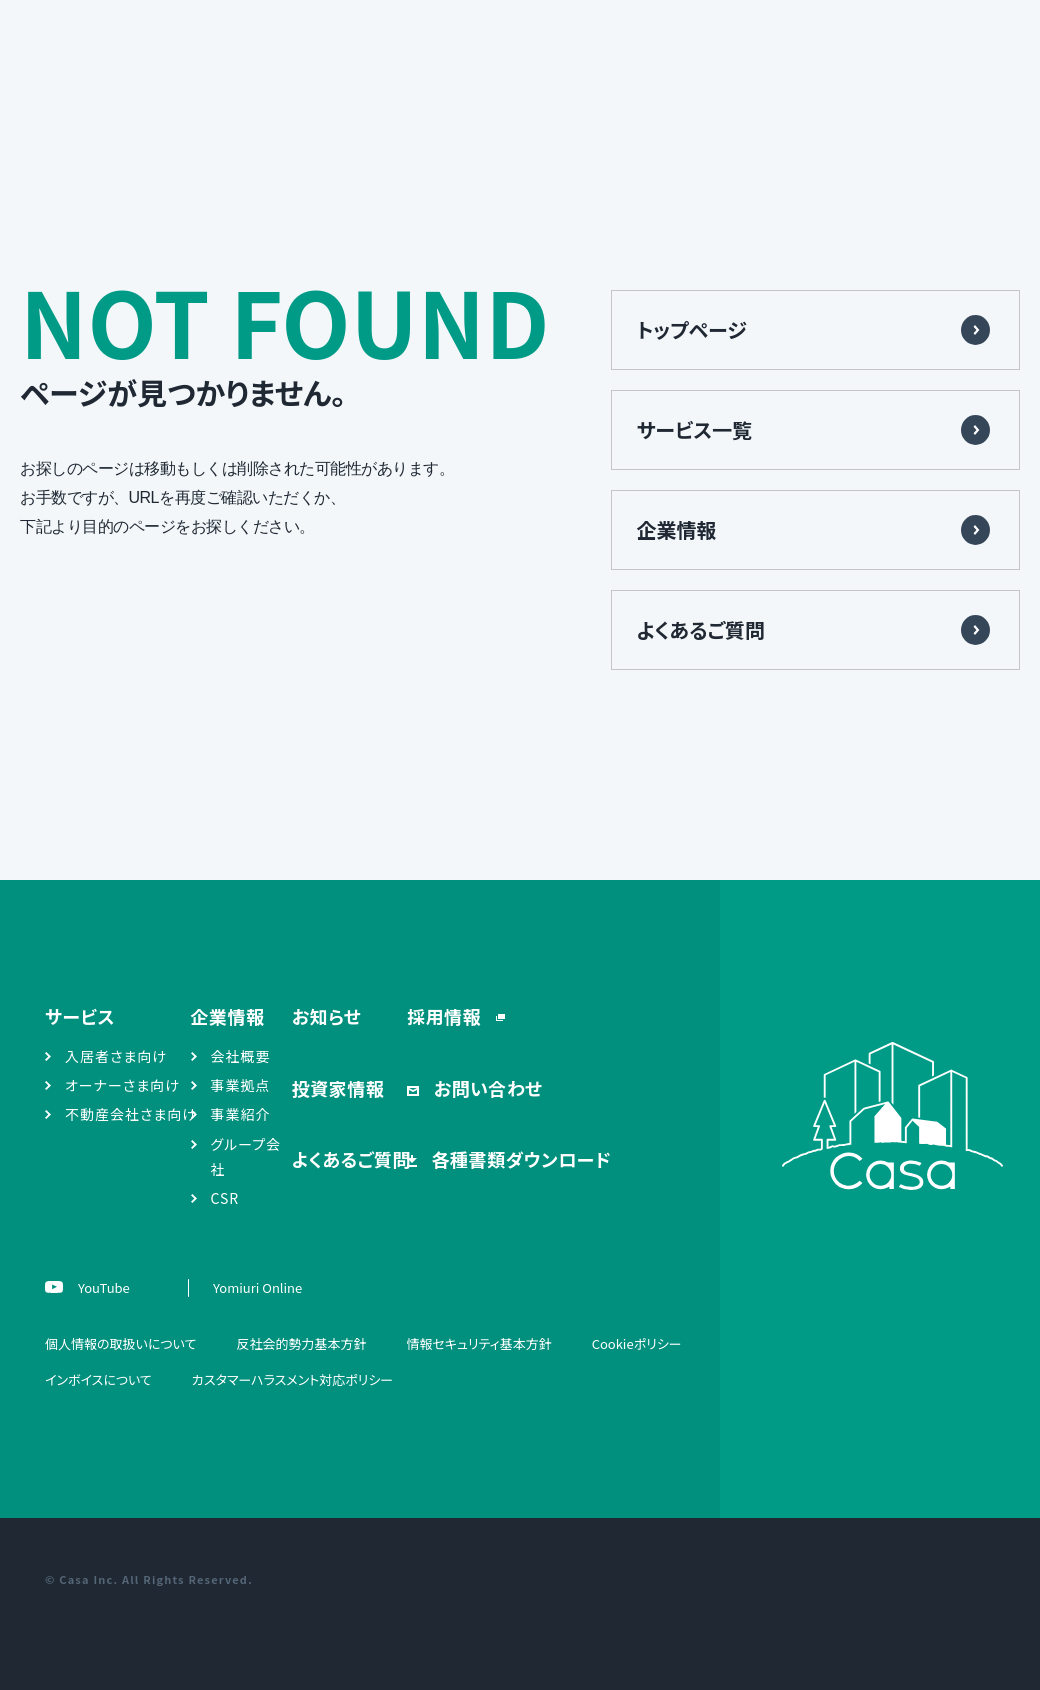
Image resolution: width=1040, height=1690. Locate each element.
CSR (225, 1198)
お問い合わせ (486, 1088)
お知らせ (327, 1016)
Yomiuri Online (257, 1287)
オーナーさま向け (122, 1085)
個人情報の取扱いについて (120, 1343)
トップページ (692, 329)
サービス (80, 1016)
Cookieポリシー (637, 1343)
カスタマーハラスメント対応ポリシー (292, 1379)
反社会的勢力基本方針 (301, 1343)
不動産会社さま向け (131, 1114)
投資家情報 (338, 1088)
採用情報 (446, 1016)
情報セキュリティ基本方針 (478, 1343)
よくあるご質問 (701, 629)
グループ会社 (246, 1156)
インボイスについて (98, 1379)
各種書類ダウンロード (519, 1159)
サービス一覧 (695, 429)
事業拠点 (241, 1085)
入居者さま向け (116, 1056)
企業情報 (677, 529)
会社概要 (241, 1056)
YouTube (102, 1287)
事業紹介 (241, 1114)
